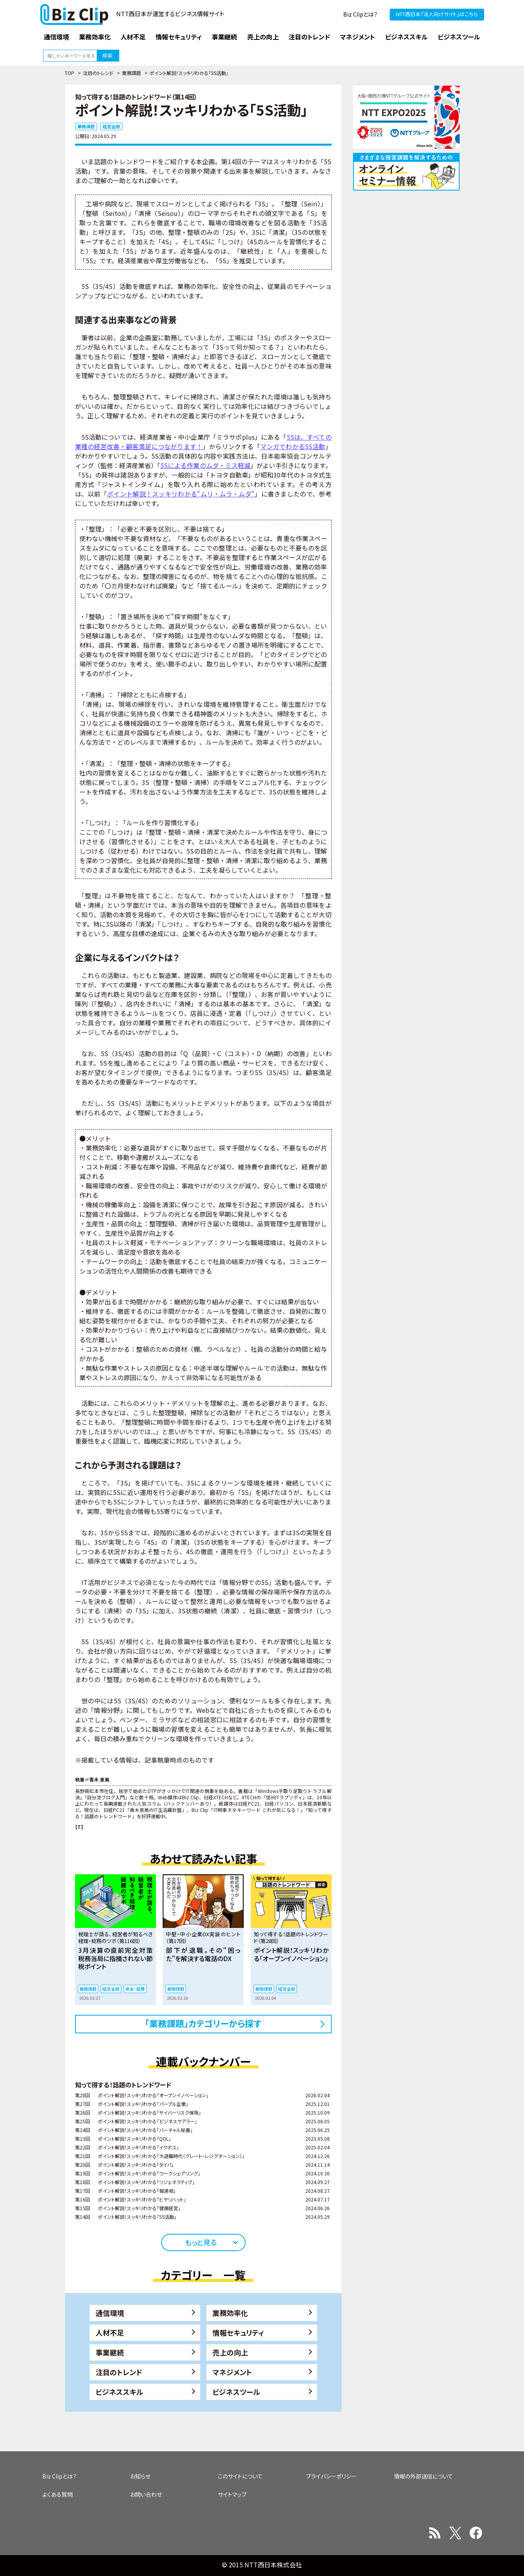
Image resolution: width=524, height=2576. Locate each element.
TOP (69, 72)
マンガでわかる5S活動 (292, 446)
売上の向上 (230, 2352)
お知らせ (140, 2476)
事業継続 (110, 2352)
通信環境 (110, 2313)
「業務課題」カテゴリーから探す (203, 2023)
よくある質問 (57, 2494)
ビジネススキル (119, 2392)
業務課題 (131, 72)
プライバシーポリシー (331, 2476)
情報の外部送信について (423, 2476)
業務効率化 (230, 2313)
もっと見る (201, 2242)
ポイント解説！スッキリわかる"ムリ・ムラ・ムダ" (181, 493)
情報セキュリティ (238, 2332)
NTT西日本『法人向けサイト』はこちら (437, 14)
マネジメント (232, 2372)
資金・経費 (135, 1989)
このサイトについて (240, 2476)
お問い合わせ (146, 2494)
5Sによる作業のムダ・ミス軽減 (205, 465)
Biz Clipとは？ (360, 14)
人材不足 (110, 2332)
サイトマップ (232, 2494)
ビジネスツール (236, 2392)
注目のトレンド (98, 72)
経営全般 (111, 126)
